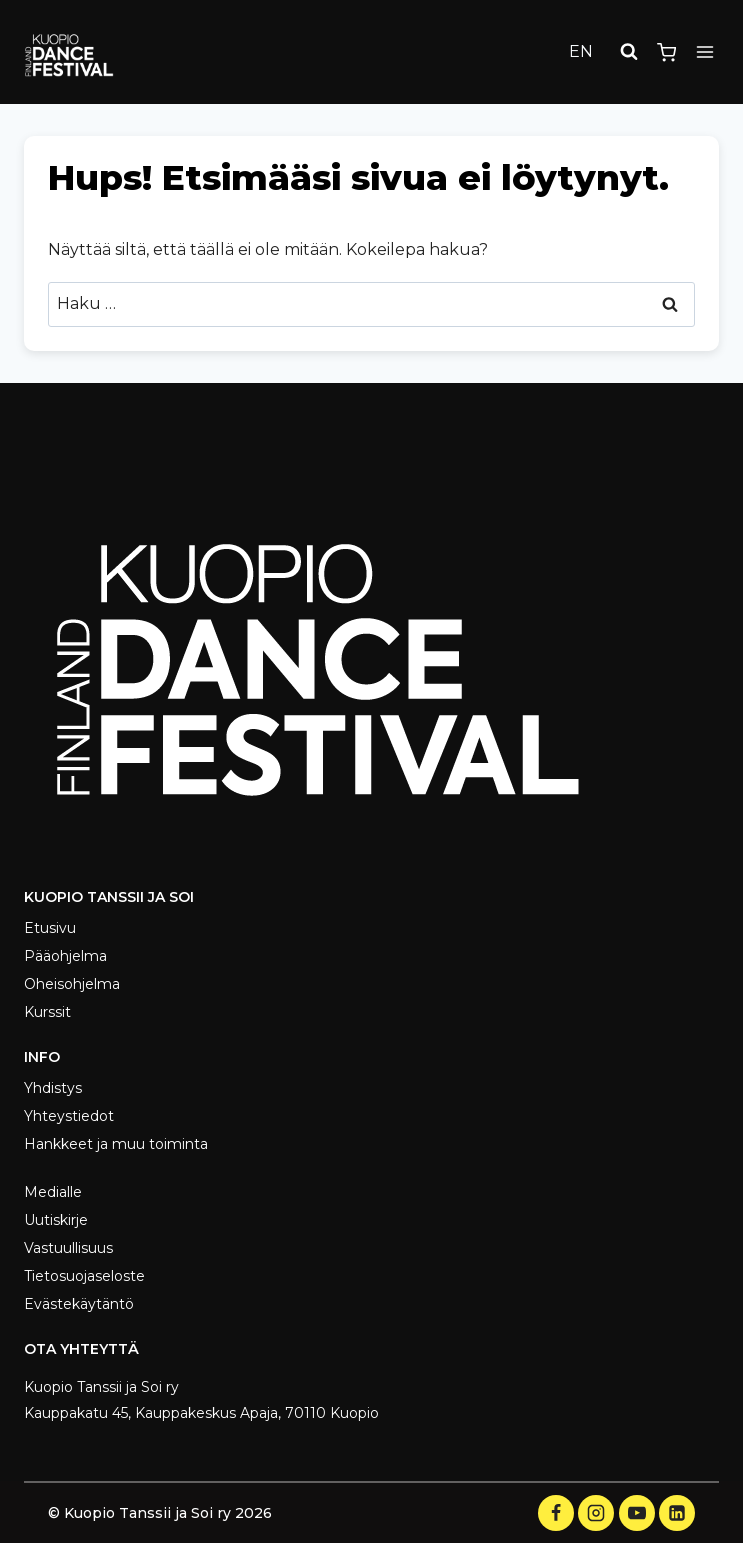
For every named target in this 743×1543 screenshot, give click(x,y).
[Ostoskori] (666, 52)
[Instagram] (596, 1513)
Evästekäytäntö (79, 1304)
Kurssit (47, 1012)
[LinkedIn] (677, 1513)
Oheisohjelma (72, 984)
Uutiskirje (56, 1220)
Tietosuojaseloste (84, 1276)
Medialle (53, 1192)
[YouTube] (637, 1513)
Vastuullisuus (68, 1248)
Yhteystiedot (69, 1116)
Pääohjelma (65, 956)
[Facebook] (556, 1513)
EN (581, 51)
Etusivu (50, 928)
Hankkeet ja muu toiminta (116, 1144)
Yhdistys (53, 1088)
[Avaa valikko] (704, 52)
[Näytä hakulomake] (629, 52)
